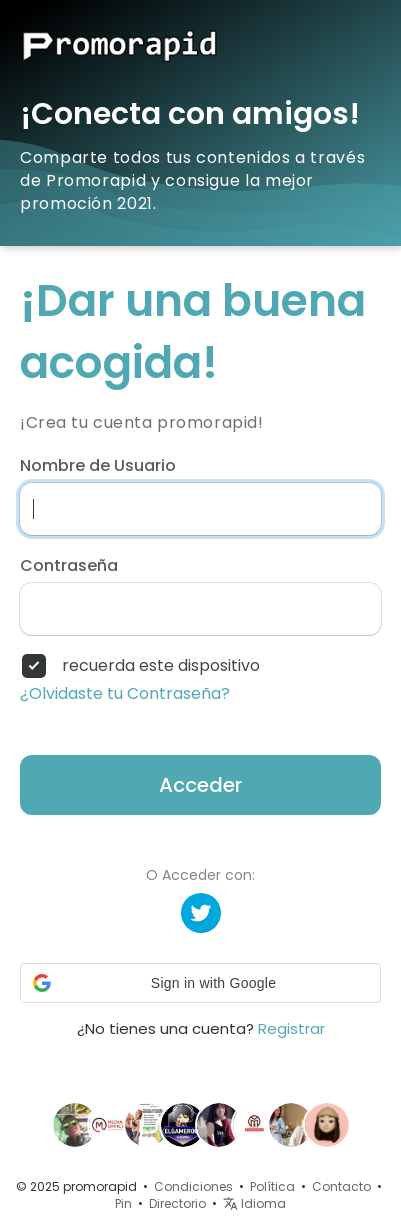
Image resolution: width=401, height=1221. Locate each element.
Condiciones (193, 1186)
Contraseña (69, 566)
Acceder (200, 785)
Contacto (341, 1186)
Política (272, 1186)
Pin (123, 1203)
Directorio (177, 1203)
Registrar (291, 1028)
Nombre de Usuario (98, 466)
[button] (200, 983)
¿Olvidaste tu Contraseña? (125, 694)
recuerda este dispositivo (161, 666)
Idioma (254, 1203)
